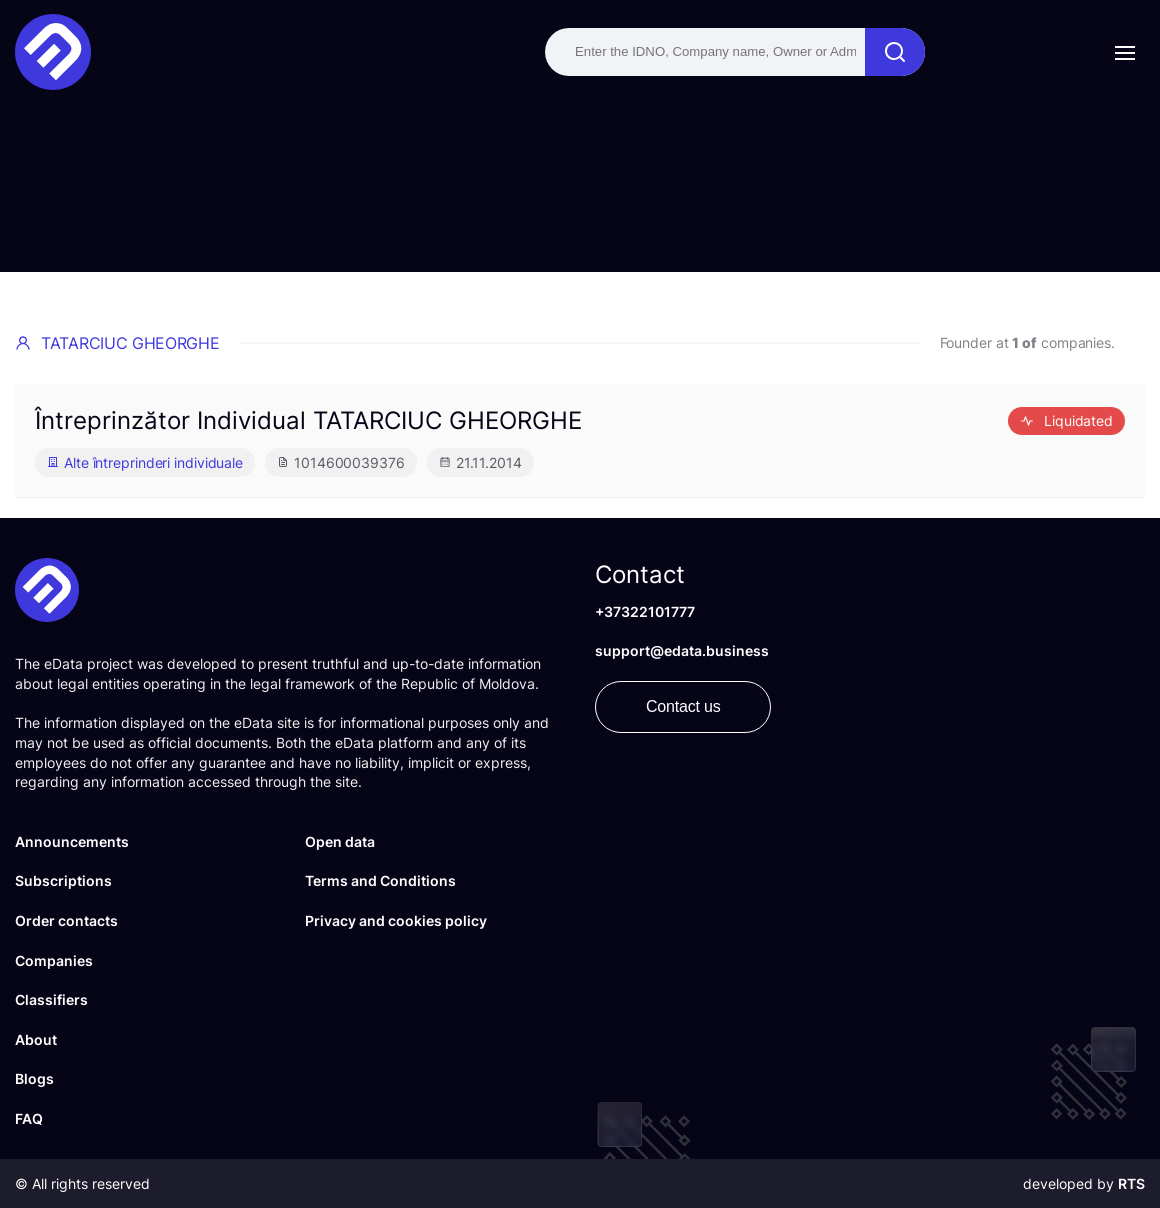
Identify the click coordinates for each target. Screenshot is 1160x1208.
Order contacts (66, 920)
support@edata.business (682, 650)
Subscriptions (63, 880)
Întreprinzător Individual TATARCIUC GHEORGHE (308, 420)
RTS (1131, 1183)
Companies (54, 960)
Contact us (683, 706)
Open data (340, 841)
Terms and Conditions (380, 880)
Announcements (72, 841)
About (36, 1039)
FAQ (29, 1118)
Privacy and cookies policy (396, 920)
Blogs (34, 1078)
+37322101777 (645, 611)
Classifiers (51, 999)
